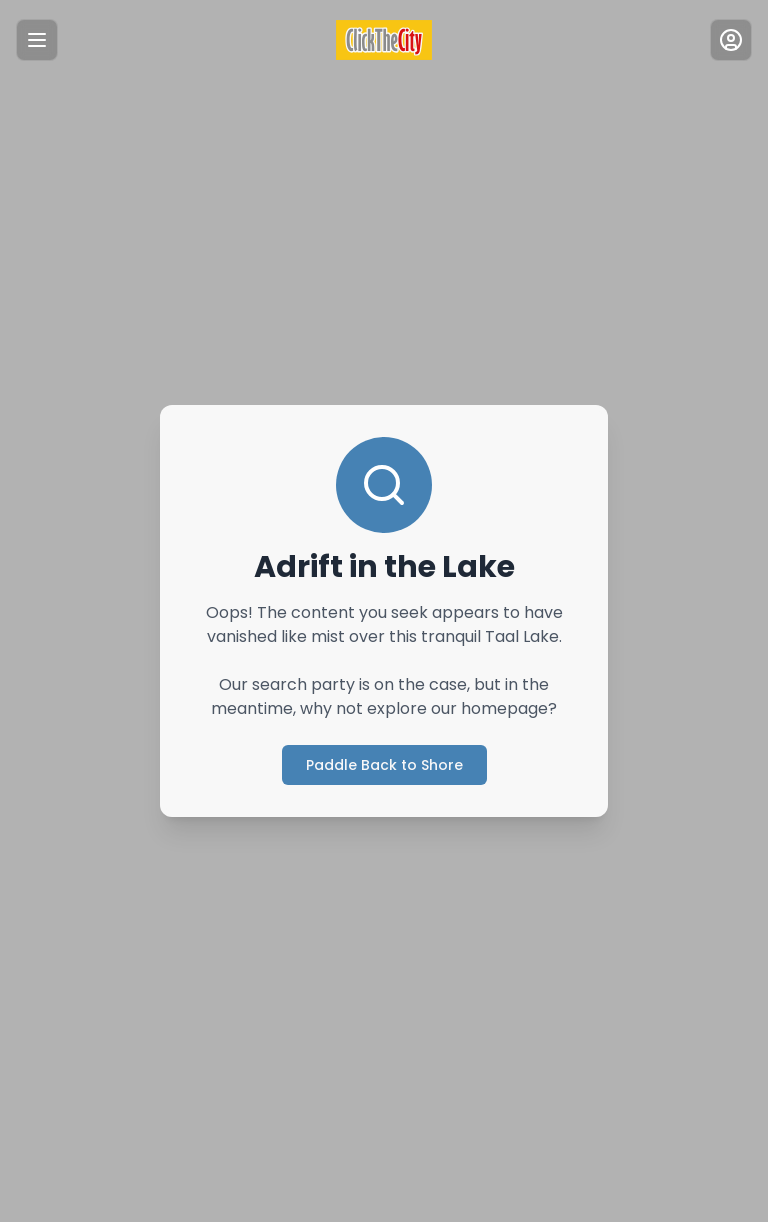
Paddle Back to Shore (384, 765)
